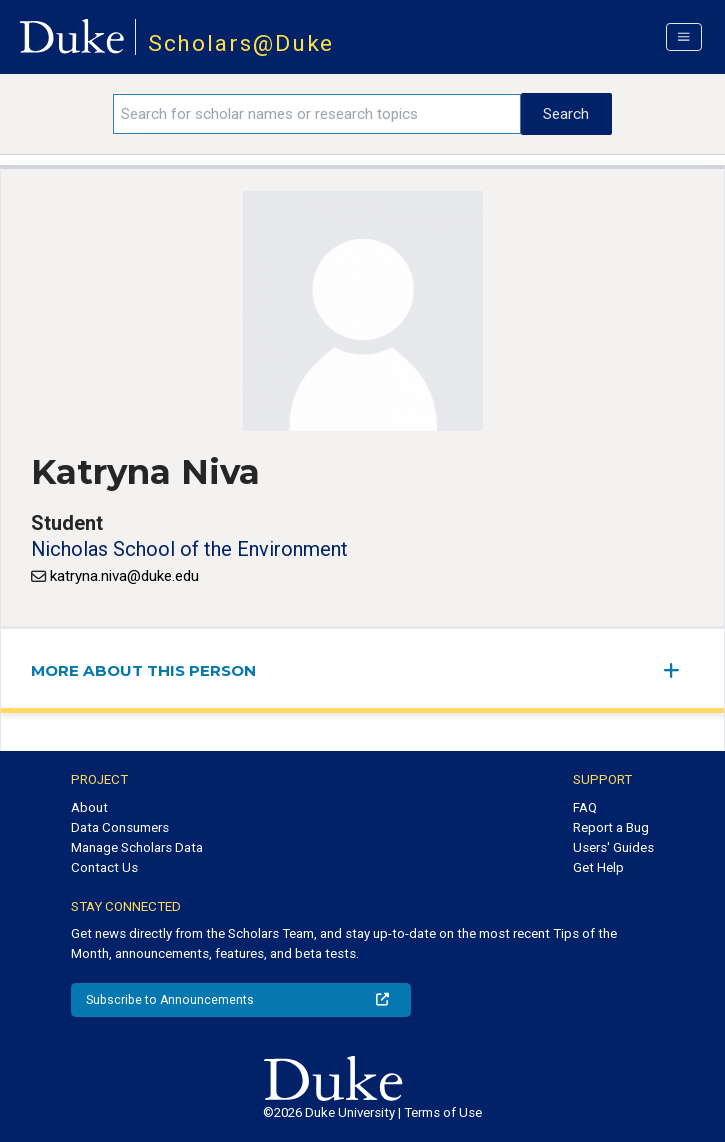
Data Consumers (120, 827)
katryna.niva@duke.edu (124, 576)
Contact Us (104, 867)
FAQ (585, 807)
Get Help (598, 867)
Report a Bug (611, 827)
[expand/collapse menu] (679, 670)
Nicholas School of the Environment (189, 549)
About (89, 807)
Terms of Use (443, 1112)
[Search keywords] (317, 114)
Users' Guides (613, 847)
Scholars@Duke (241, 43)
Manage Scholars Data (137, 847)
